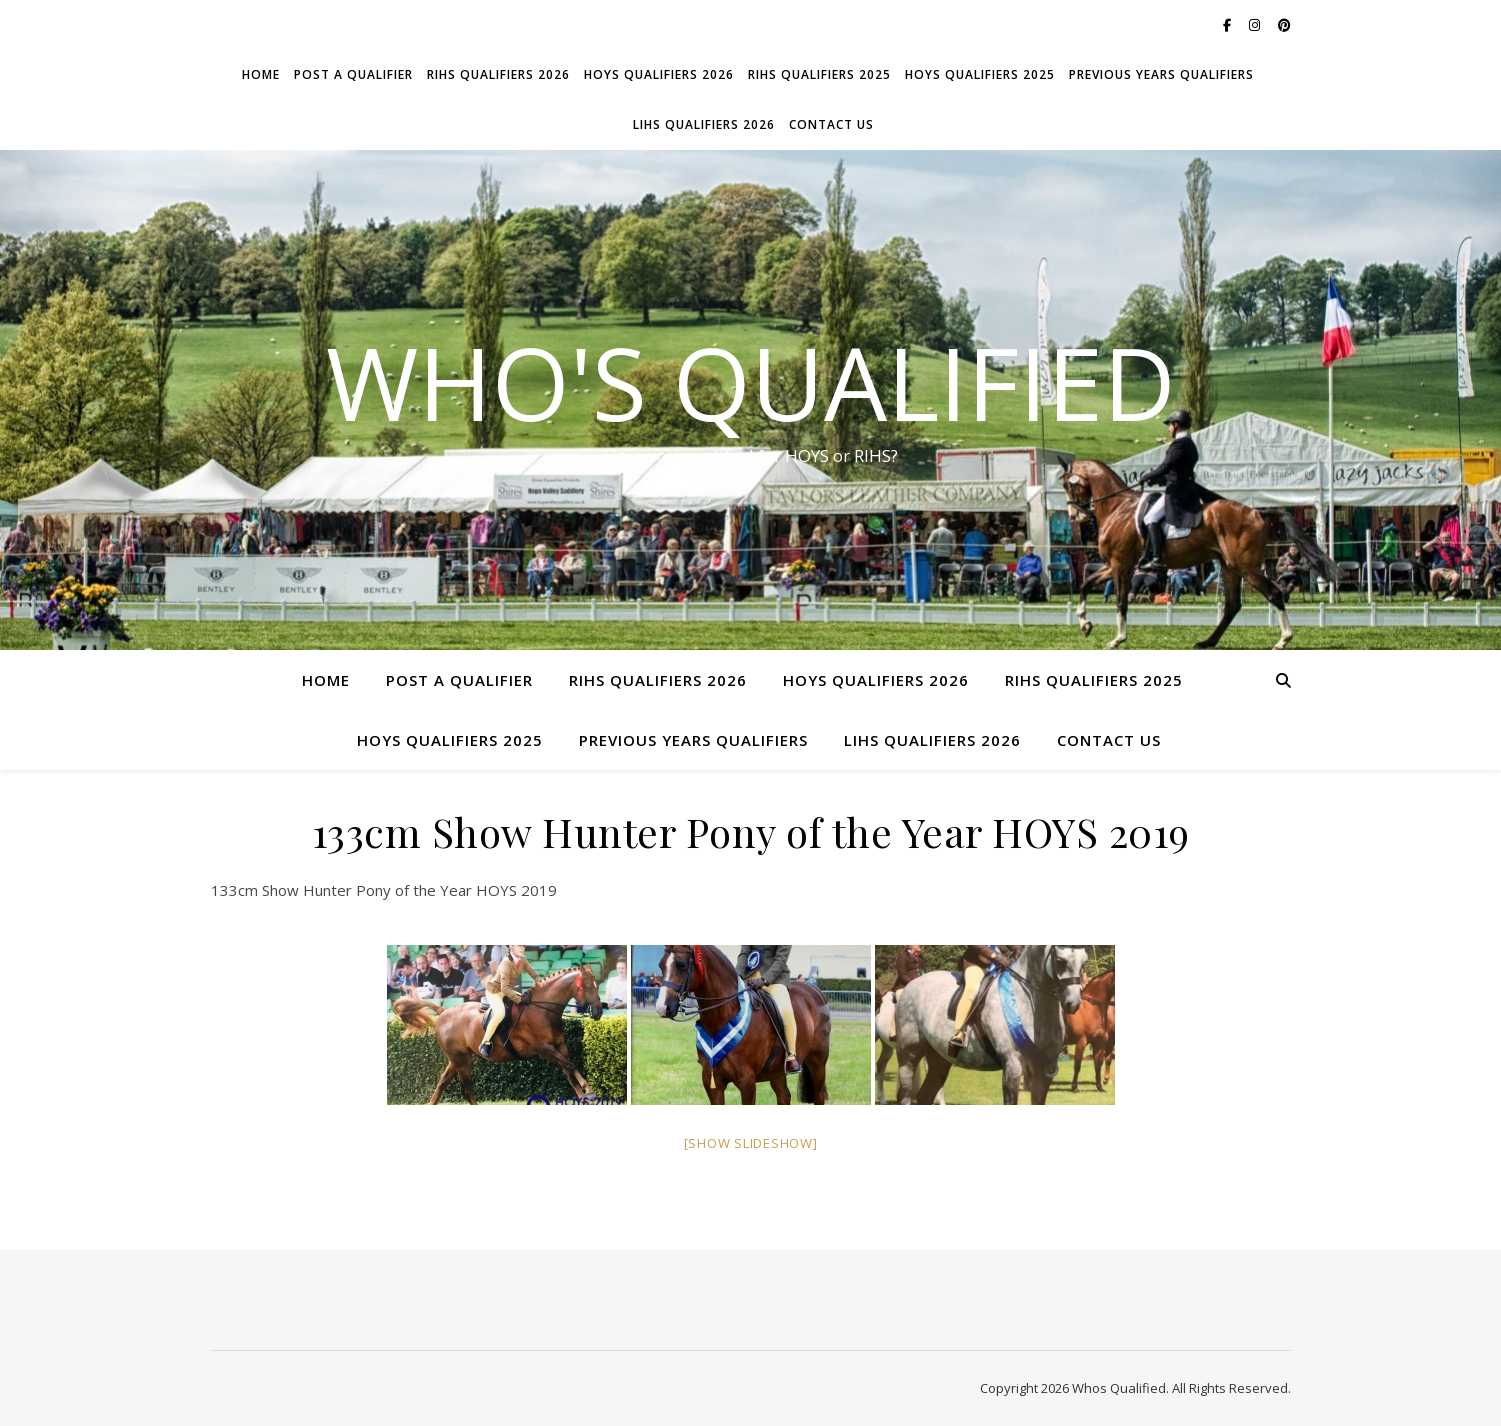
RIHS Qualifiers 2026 (498, 74)
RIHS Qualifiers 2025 (819, 74)
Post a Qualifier (353, 74)
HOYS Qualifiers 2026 (659, 74)
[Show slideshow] (751, 1143)
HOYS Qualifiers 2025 (980, 74)
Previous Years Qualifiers (1161, 74)
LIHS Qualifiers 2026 (704, 124)
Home (261, 74)
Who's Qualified (751, 382)
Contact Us (831, 124)
